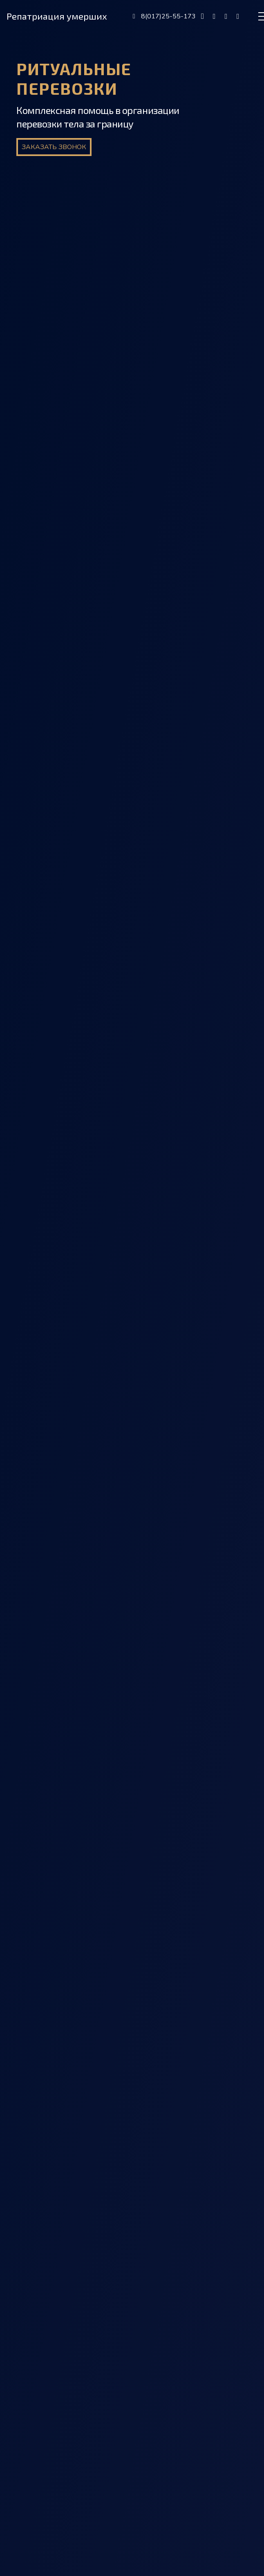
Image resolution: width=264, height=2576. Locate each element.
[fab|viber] (214, 16)
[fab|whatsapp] (238, 16)
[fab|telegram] (226, 16)
